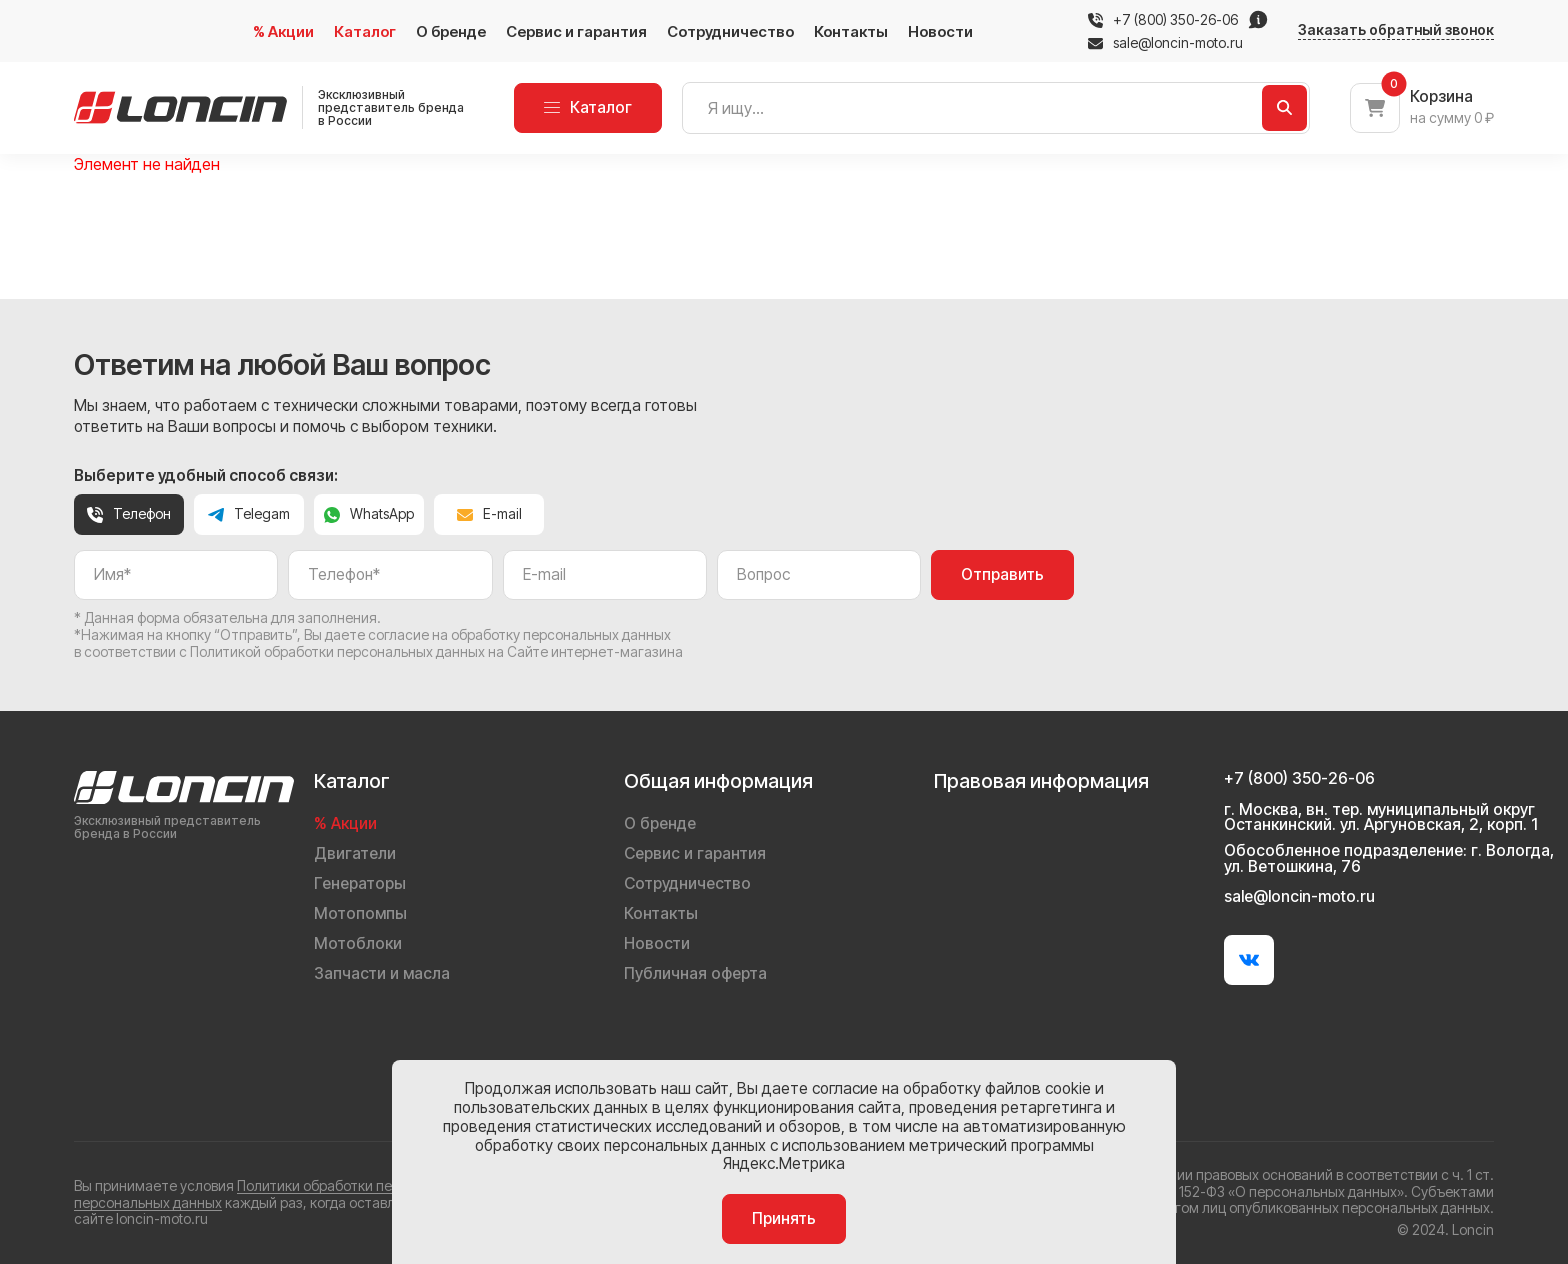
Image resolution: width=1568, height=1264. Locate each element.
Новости (940, 31)
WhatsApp (369, 513)
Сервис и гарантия (576, 31)
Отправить (1002, 574)
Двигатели (355, 853)
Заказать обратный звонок (1396, 30)
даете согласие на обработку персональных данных (498, 634)
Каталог (365, 31)
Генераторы (360, 883)
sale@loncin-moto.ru (1165, 43)
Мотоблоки (358, 943)
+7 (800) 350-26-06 (1175, 20)
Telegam (249, 513)
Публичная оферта (695, 973)
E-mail (489, 513)
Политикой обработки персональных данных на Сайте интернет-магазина (436, 651)
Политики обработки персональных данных (380, 1185)
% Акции (283, 31)
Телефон (129, 513)
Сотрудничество (730, 31)
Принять (784, 1218)
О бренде (451, 31)
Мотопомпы (360, 913)
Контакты (851, 31)
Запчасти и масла (382, 973)
